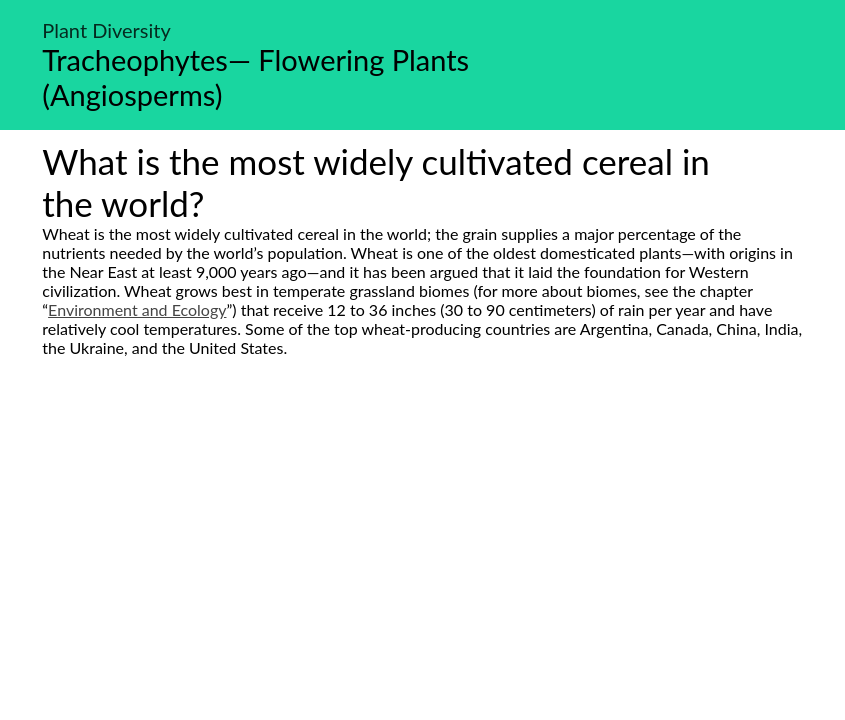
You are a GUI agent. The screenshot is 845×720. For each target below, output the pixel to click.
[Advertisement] (422, 545)
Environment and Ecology (137, 309)
